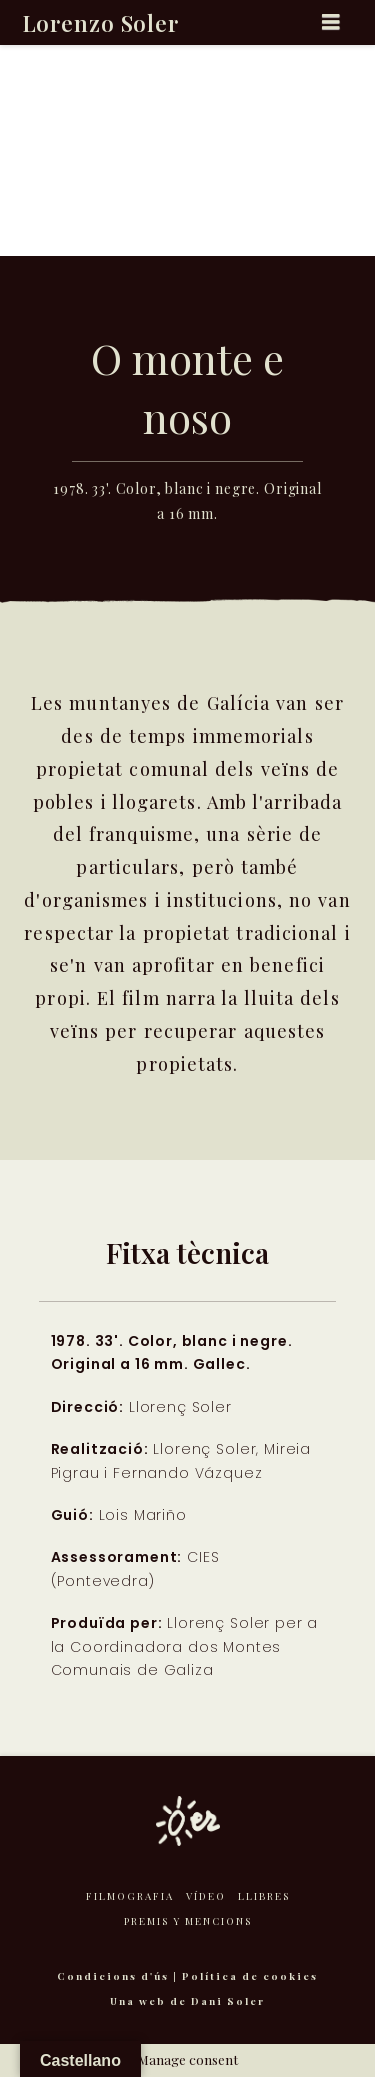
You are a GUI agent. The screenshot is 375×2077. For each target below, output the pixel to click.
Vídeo (206, 1896)
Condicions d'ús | (119, 1976)
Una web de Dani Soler (187, 2001)
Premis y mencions (188, 1921)
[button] (331, 21)
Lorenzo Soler (101, 23)
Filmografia (130, 1896)
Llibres (264, 1896)
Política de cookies (250, 1976)
